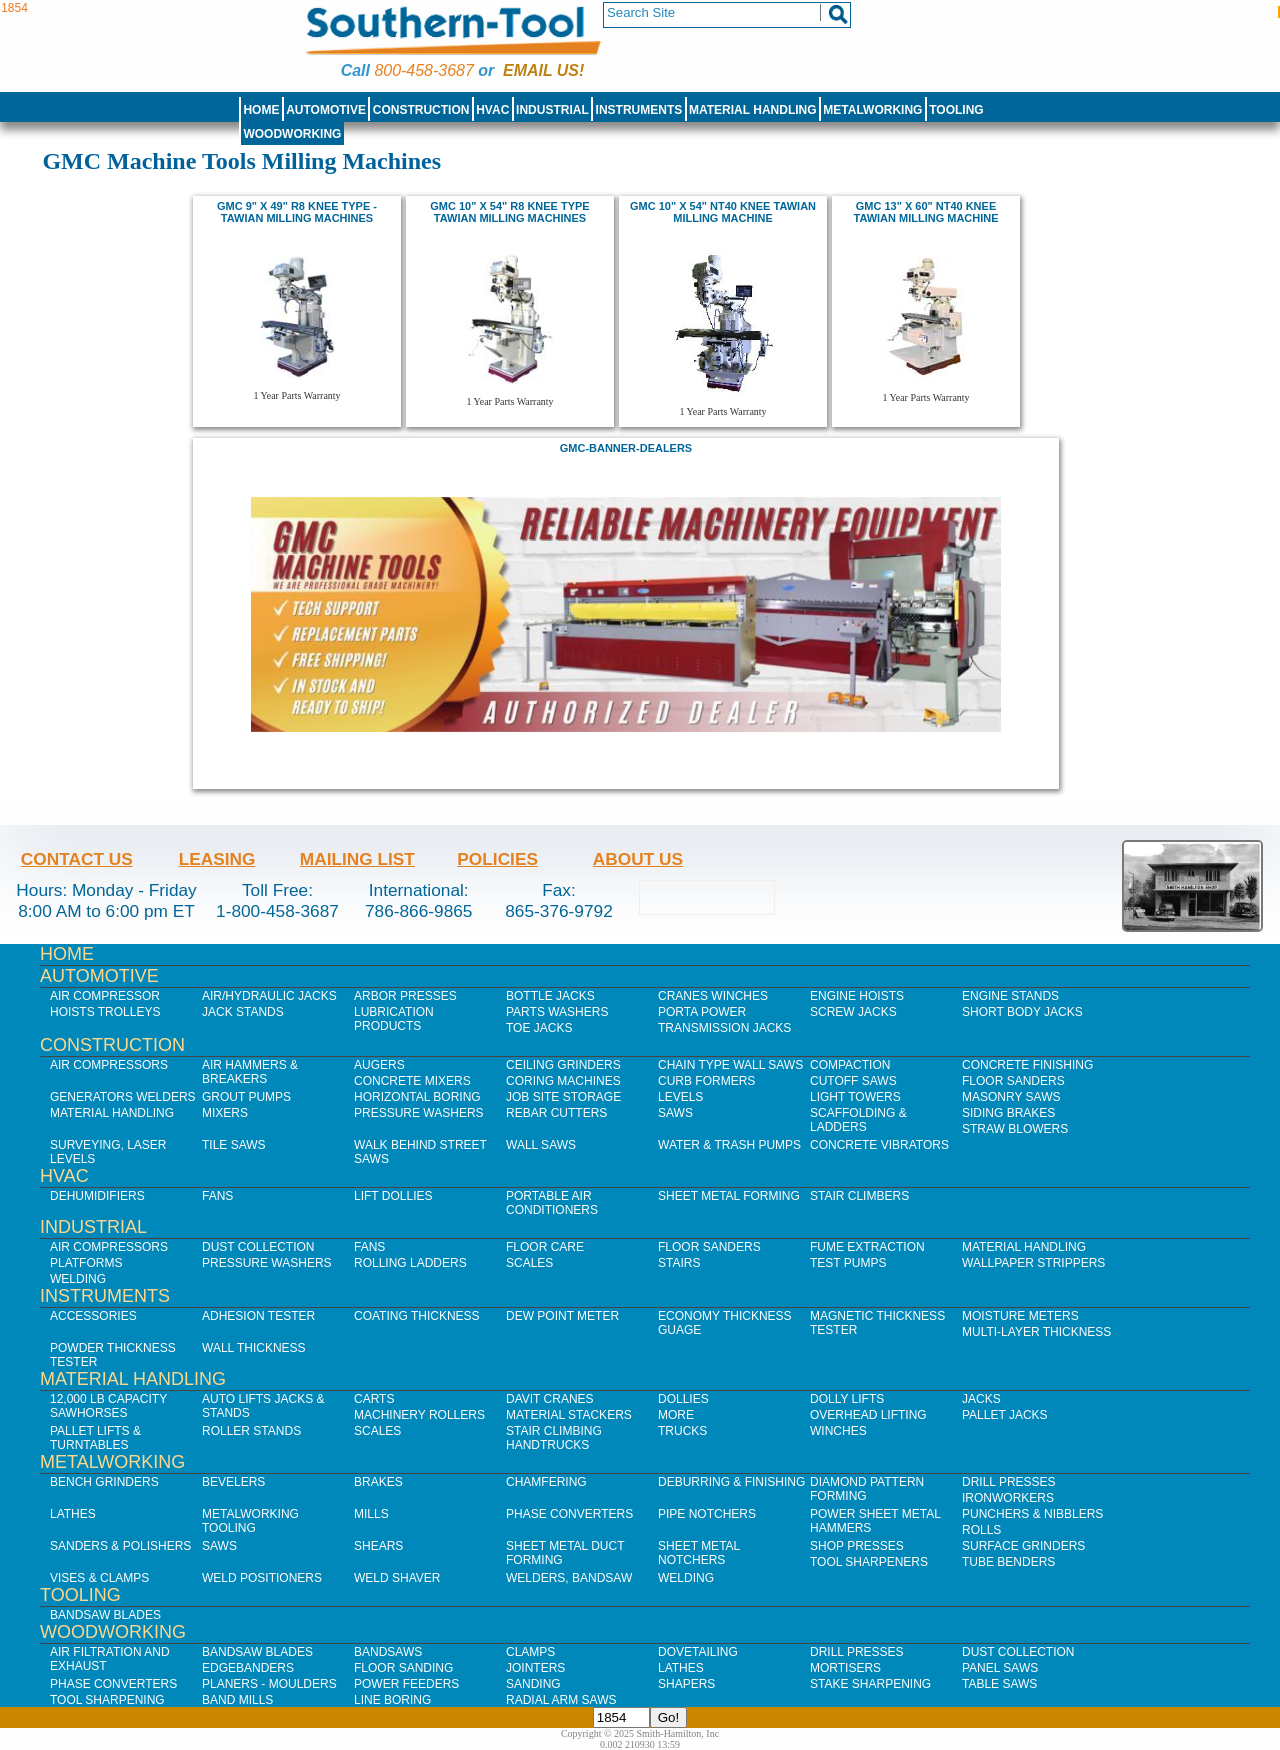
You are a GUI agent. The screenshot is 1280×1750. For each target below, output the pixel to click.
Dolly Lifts (847, 1399)
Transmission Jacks (724, 1028)
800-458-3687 (423, 70)
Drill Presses (1009, 1482)
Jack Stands (243, 1012)
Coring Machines (563, 1081)
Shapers (686, 1684)
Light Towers (855, 1097)
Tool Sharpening (107, 1700)
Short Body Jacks (1022, 1012)
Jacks (981, 1399)
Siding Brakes (1008, 1113)
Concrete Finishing (1027, 1065)
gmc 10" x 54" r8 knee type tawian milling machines (509, 212)
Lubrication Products (394, 1019)
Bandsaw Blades (105, 1615)
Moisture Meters (1020, 1316)
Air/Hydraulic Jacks (269, 996)
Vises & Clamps (99, 1578)
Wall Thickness (254, 1348)
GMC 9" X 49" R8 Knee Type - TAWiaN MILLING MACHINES (297, 212)
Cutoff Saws (853, 1081)
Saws (675, 1113)
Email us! (543, 70)
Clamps (530, 1652)
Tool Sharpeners (869, 1562)
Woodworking (292, 134)
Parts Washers (557, 1012)
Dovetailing (698, 1652)
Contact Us (77, 859)
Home (261, 110)
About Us (638, 859)
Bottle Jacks (550, 996)
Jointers (535, 1668)
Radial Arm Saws (561, 1700)
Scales (529, 1263)
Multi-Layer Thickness (1036, 1332)
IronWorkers (1008, 1498)
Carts (374, 1399)
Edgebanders (248, 1668)
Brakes (378, 1482)
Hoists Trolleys (105, 1012)
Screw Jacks (853, 1012)
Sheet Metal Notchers (699, 1553)
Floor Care (545, 1247)
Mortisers (845, 1668)
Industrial (552, 110)
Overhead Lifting (868, 1415)
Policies (497, 859)
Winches (838, 1431)
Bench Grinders (104, 1482)
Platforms (86, 1263)
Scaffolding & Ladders (858, 1120)
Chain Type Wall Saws (730, 1065)
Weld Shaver (397, 1578)
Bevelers (233, 1482)
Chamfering (546, 1482)
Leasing (217, 859)
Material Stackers (569, 1415)
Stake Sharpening (870, 1684)
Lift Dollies (393, 1196)
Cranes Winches (713, 996)
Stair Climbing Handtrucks (554, 1438)
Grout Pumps (246, 1097)
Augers (379, 1065)
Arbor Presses (405, 996)
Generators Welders (123, 1097)
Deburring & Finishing (731, 1482)
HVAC (492, 110)
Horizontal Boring (417, 1097)
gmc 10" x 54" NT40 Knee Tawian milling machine (723, 212)
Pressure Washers (419, 1113)
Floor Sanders (1013, 1081)
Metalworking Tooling (250, 1521)
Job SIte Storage (563, 1097)
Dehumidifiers (97, 1196)
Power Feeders (406, 1684)
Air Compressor (105, 996)
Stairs (679, 1263)
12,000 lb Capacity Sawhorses (108, 1406)
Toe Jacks (539, 1028)
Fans (217, 1196)
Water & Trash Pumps (729, 1145)
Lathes (73, 1514)
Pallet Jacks (1005, 1415)
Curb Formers (706, 1081)
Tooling (956, 110)
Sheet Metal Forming (729, 1196)
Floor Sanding (403, 1668)
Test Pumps (848, 1263)
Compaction (850, 1065)
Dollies (683, 1399)
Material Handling (753, 110)
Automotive (326, 110)
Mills (371, 1514)
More (676, 1415)
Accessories (93, 1316)
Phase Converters (569, 1514)
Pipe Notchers (707, 1514)
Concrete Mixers (412, 1081)
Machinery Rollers (419, 1415)
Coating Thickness (417, 1316)
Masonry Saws (1011, 1097)
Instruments (639, 110)
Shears (378, 1546)
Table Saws (999, 1684)
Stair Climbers (859, 1196)
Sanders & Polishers (120, 1546)
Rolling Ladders (410, 1263)
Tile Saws (234, 1145)
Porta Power (702, 1012)
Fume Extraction (867, 1247)
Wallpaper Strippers (1033, 1263)
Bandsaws (388, 1652)
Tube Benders (1008, 1562)
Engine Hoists (857, 996)
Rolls (981, 1530)
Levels (680, 1097)
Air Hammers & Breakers (250, 1072)
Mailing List (357, 859)
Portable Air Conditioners (552, 1203)
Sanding (533, 1684)
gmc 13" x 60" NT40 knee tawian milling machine (925, 212)
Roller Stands (251, 1431)
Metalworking (872, 110)
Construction (421, 110)
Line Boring (392, 1700)
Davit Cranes (550, 1399)
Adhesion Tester (258, 1316)
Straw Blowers (1015, 1129)
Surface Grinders (1023, 1546)
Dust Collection (258, 1247)
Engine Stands (1010, 996)
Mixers (225, 1113)
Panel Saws (1000, 1668)
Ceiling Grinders (563, 1065)
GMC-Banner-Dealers (626, 448)
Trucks (682, 1431)
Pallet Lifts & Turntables (95, 1438)
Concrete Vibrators (879, 1145)
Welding (78, 1279)
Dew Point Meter (562, 1316)
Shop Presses (857, 1546)
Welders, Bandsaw (569, 1578)
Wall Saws (541, 1145)
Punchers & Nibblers (1032, 1514)
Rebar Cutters (556, 1113)
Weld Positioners (262, 1578)
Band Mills (237, 1700)
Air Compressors (109, 1065)
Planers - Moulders (269, 1684)
